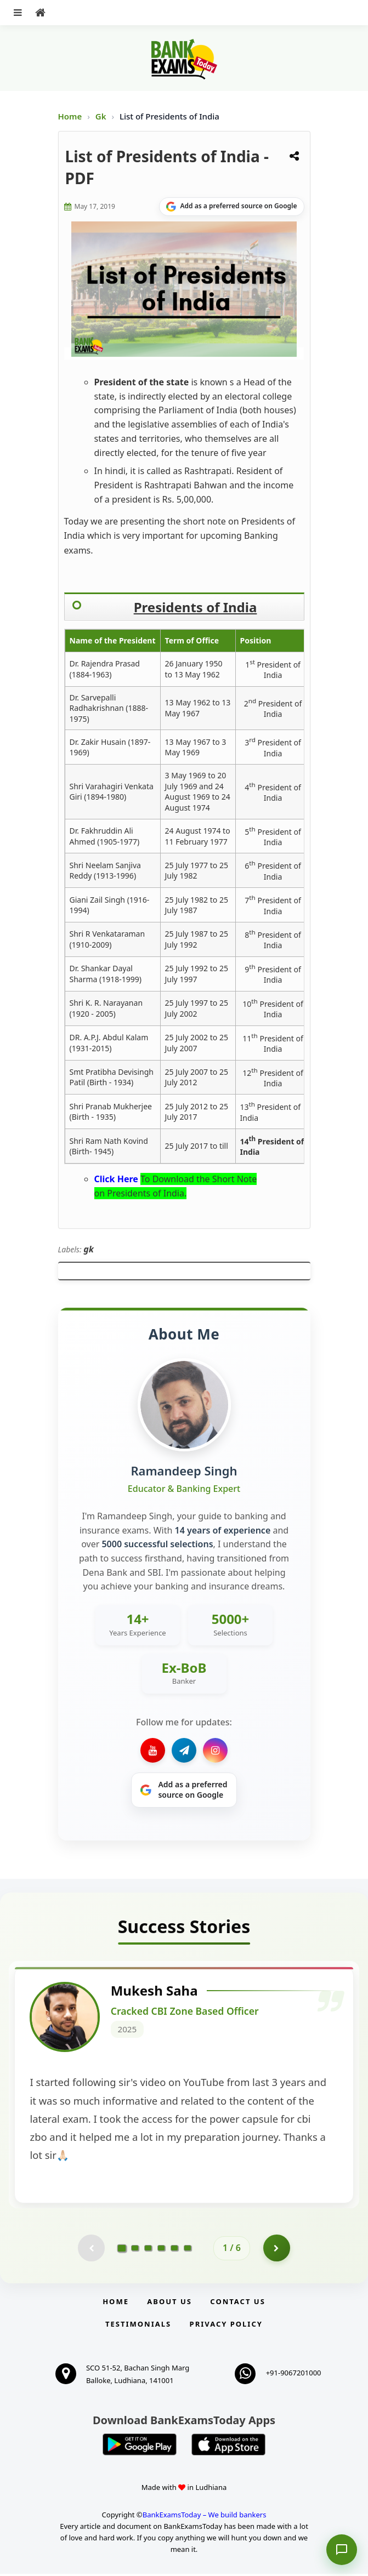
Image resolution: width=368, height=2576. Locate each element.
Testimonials (138, 2326)
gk (88, 1249)
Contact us (237, 2304)
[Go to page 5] (174, 2250)
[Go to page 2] (135, 2250)
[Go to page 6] (187, 2250)
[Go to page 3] (148, 2250)
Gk (100, 116)
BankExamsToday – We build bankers (205, 2517)
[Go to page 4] (161, 2250)
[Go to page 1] (122, 2250)
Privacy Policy (226, 2326)
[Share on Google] (231, 206)
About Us (169, 2304)
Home (70, 116)
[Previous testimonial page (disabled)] (91, 2250)
